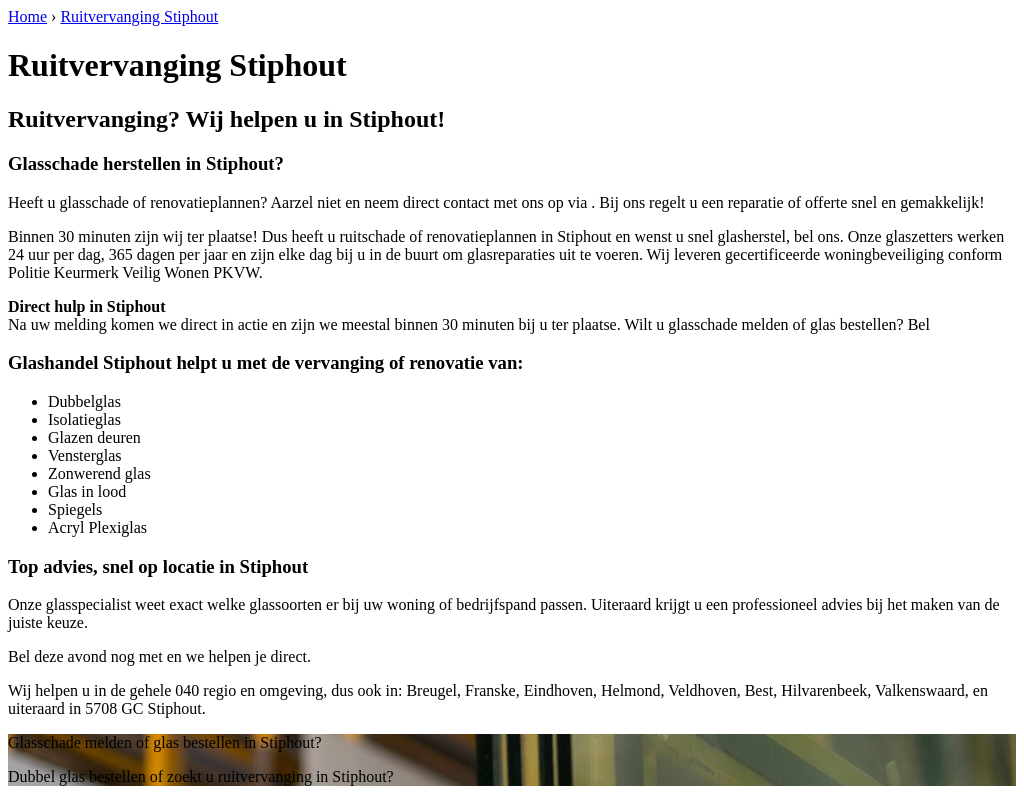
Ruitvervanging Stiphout (139, 16)
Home (27, 16)
